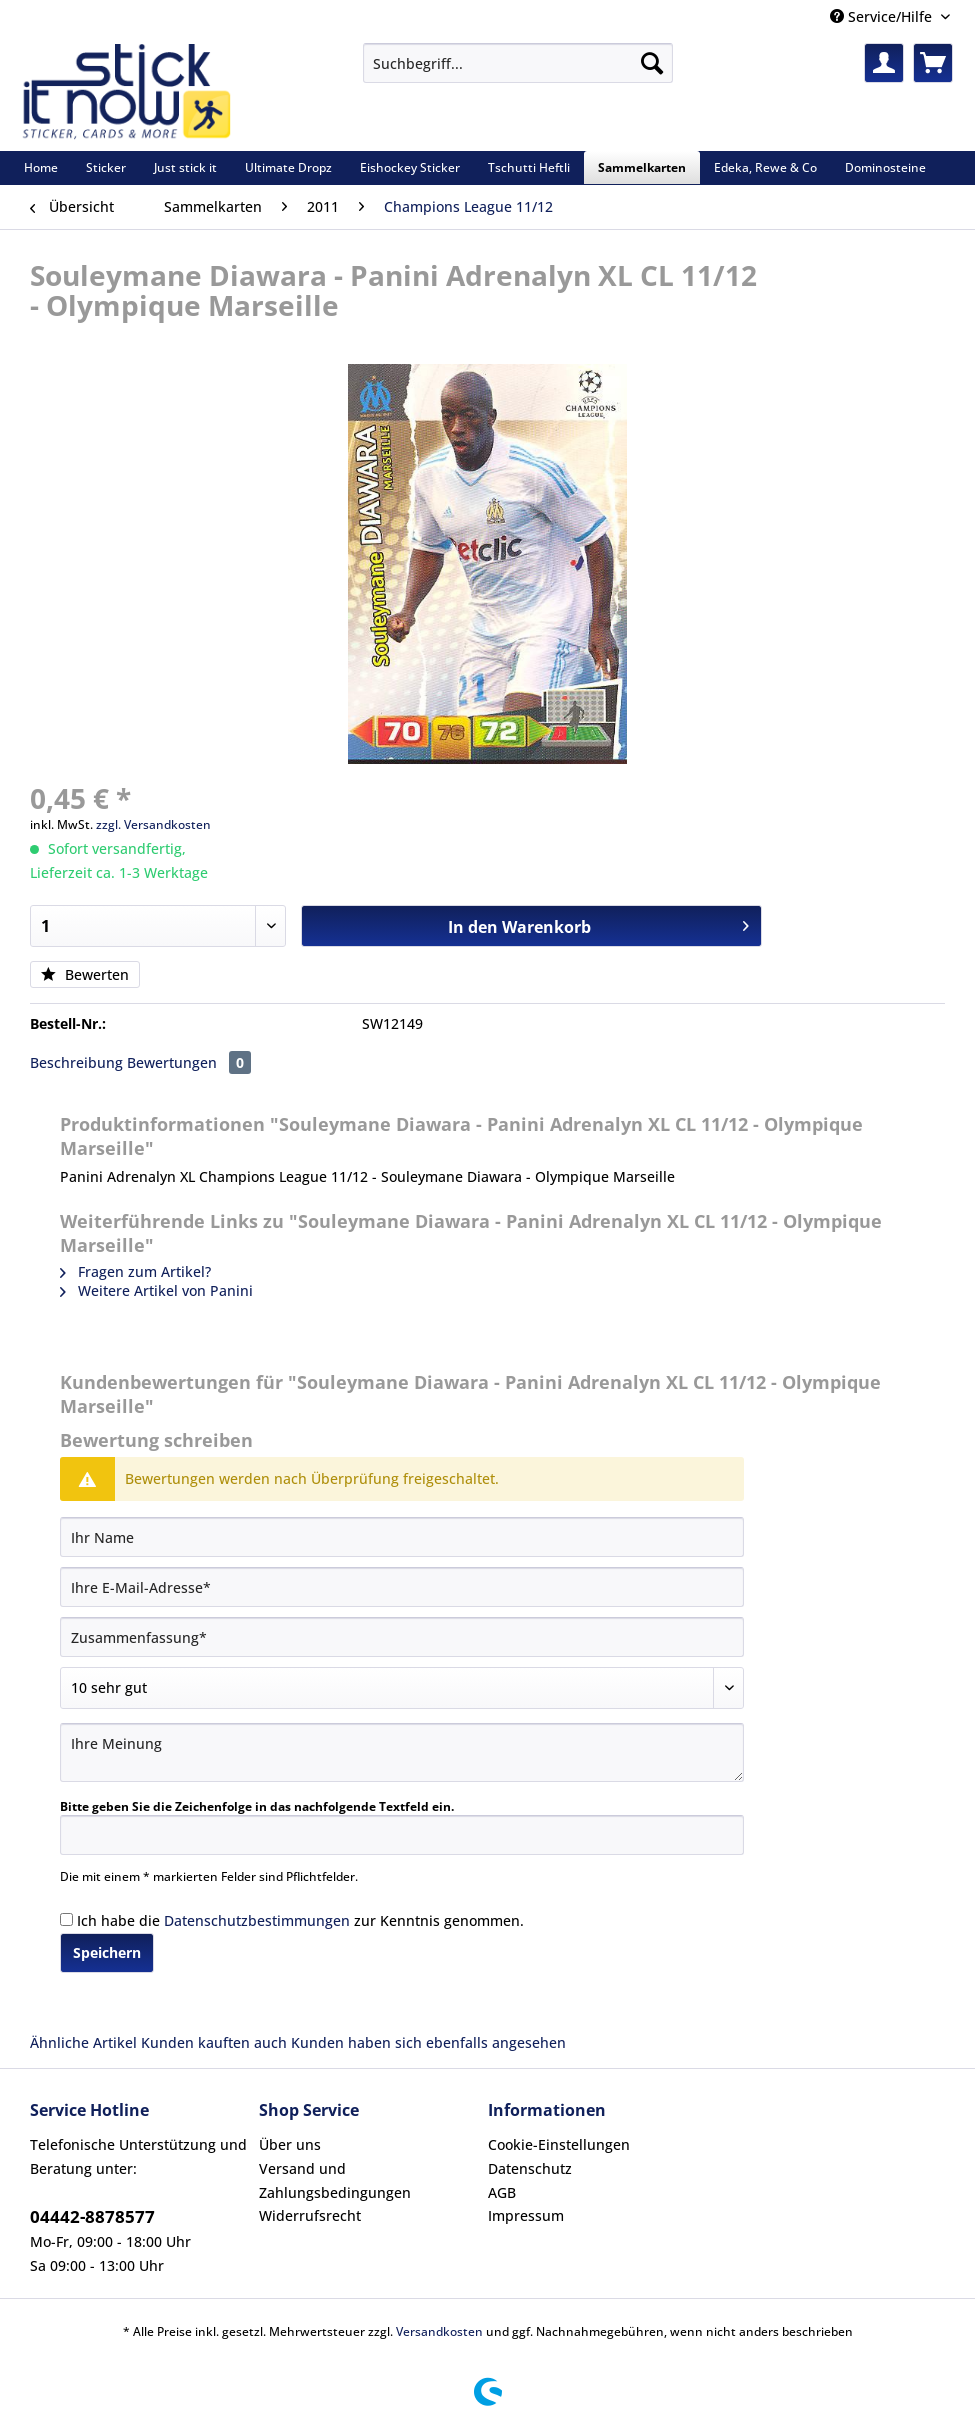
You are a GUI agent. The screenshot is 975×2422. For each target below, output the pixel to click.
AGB (502, 2192)
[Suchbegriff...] (518, 63)
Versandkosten (439, 2331)
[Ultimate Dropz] (288, 167)
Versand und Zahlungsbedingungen (335, 2180)
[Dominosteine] (885, 167)
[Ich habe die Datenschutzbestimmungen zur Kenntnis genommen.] (66, 1919)
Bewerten (85, 974)
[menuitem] (518, 72)
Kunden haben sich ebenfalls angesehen (428, 2042)
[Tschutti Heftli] (529, 167)
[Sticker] (106, 167)
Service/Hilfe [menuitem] (883, 16)
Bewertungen (189, 1062)
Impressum (526, 2215)
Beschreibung (76, 1062)
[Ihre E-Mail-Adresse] (402, 1587)
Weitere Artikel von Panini (156, 1290)
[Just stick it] (185, 167)
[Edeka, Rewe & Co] (765, 167)
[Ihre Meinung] (402, 1752)
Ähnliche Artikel (83, 2042)
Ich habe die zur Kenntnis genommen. (300, 1920)
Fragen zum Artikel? (135, 1271)
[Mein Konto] (884, 63)
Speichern (107, 1952)
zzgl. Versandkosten (153, 824)
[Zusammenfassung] (402, 1637)
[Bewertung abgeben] (402, 1688)
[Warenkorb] (933, 63)
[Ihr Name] (402, 1537)
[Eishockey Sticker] (410, 167)
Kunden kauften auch (214, 2042)
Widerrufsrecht (310, 2215)
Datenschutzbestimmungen (257, 1920)
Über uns (290, 2144)
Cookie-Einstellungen (559, 2144)
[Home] (41, 167)
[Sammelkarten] (642, 167)
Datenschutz (530, 2168)
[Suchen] (652, 63)
